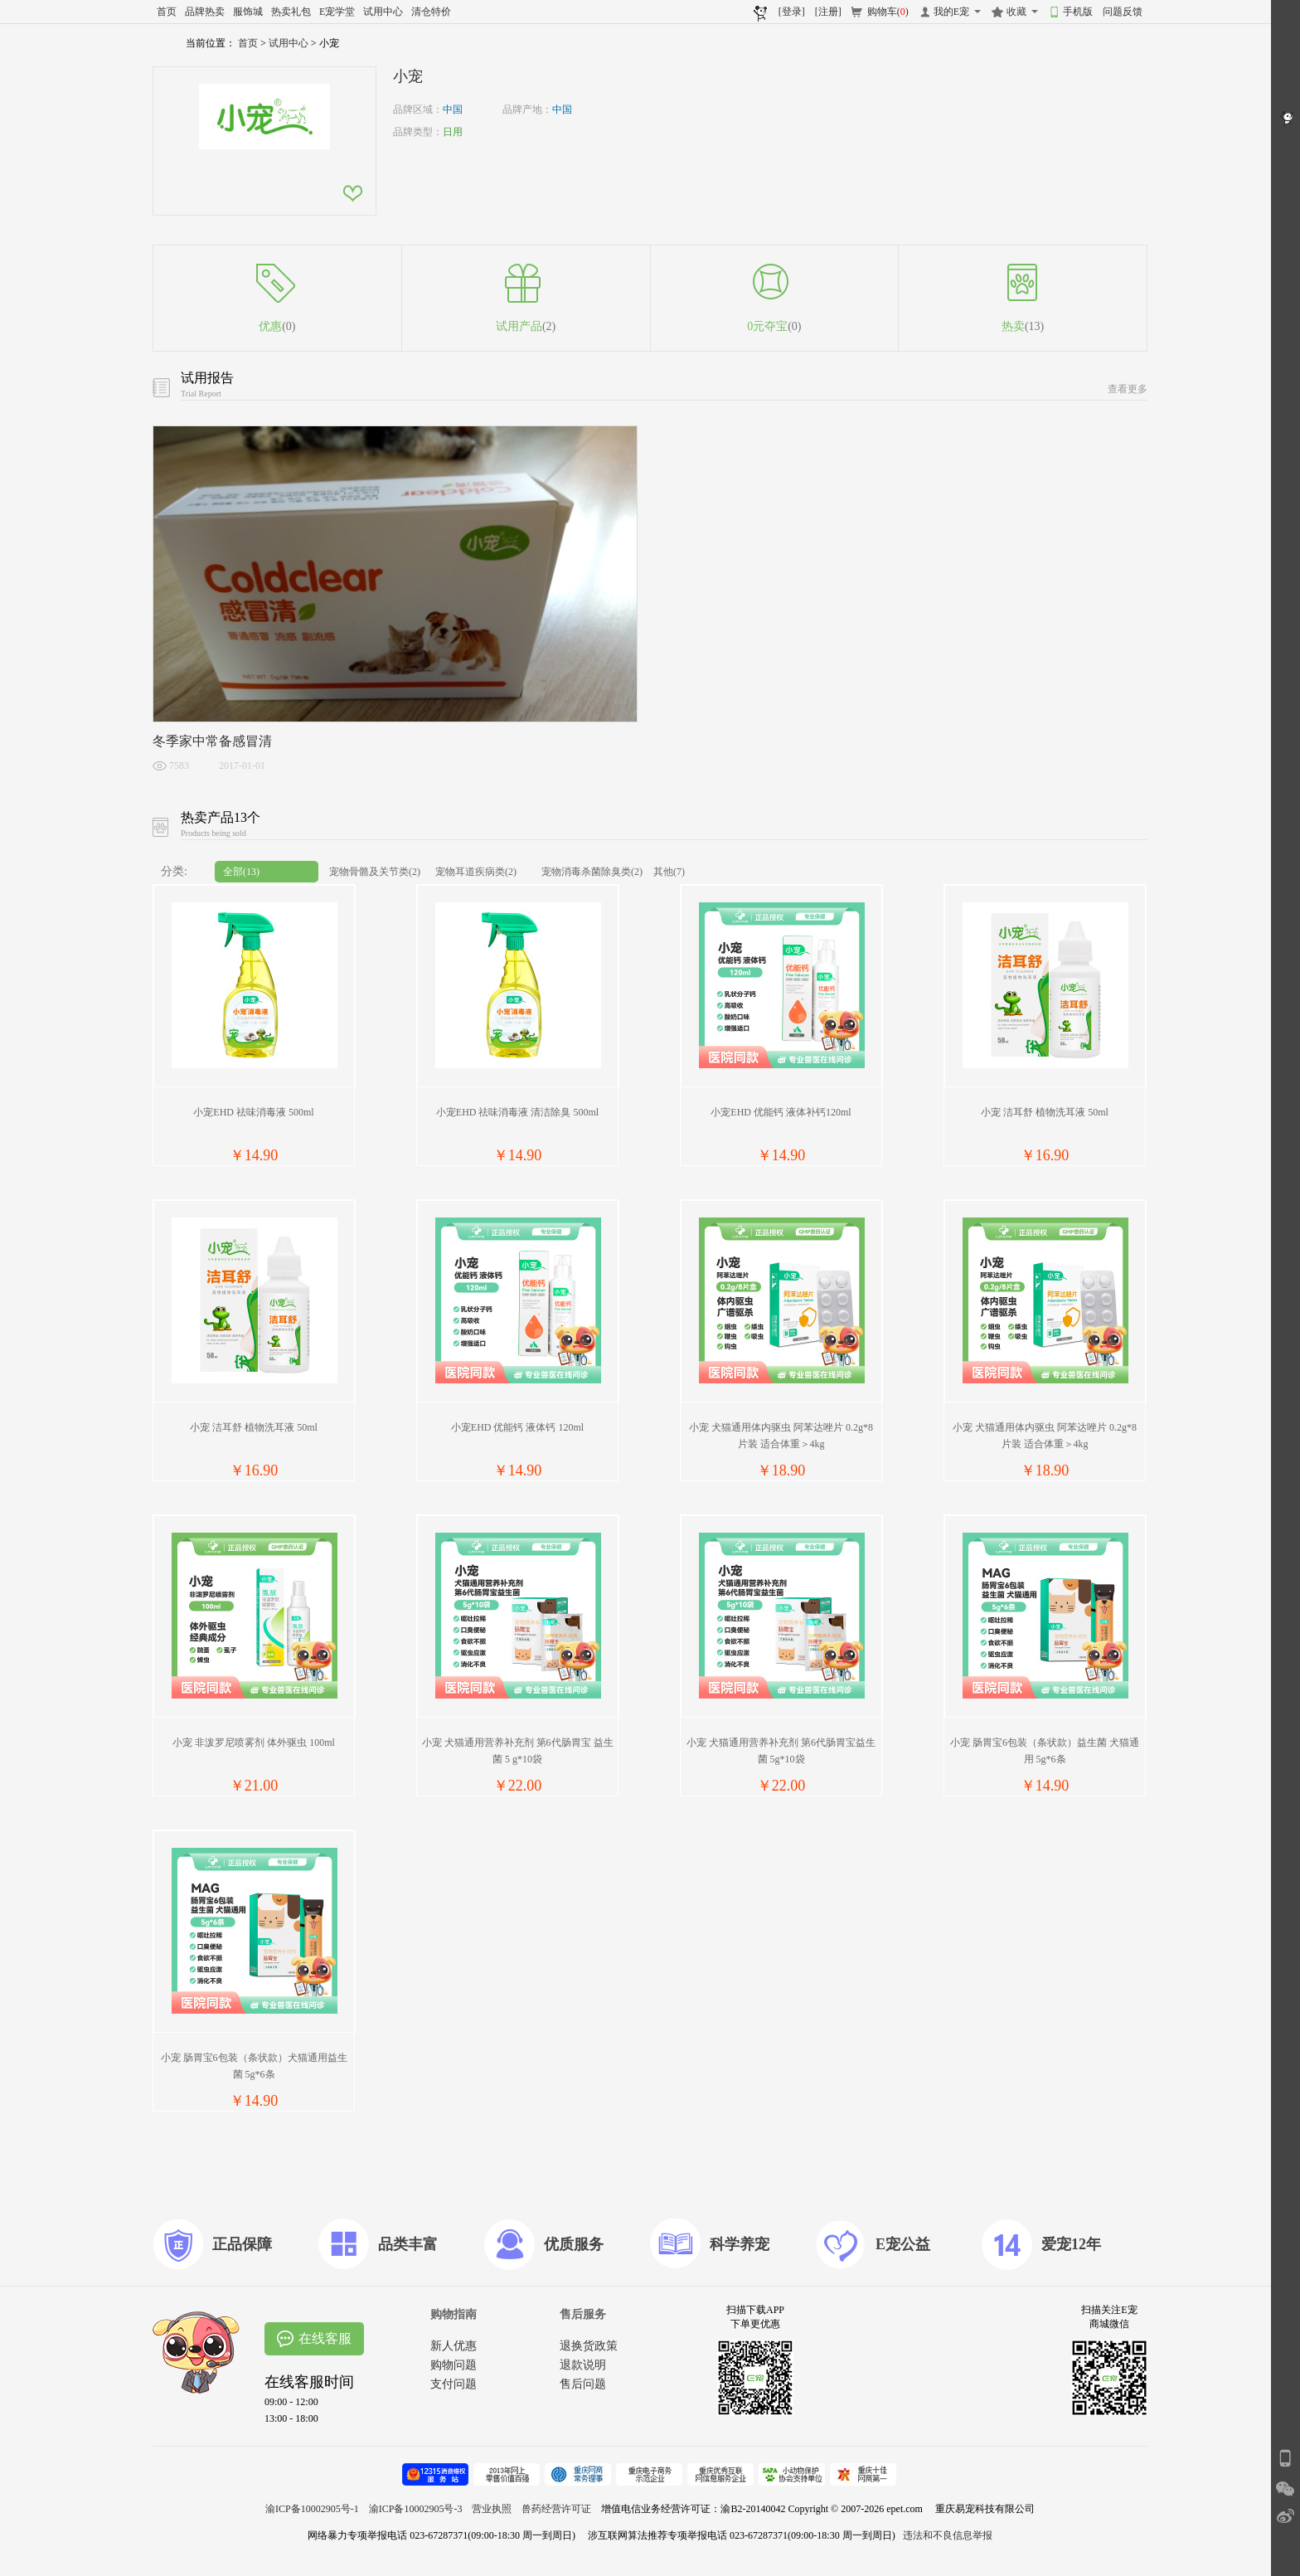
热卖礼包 (291, 11)
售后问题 (583, 2384)
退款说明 (583, 2365)
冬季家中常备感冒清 (212, 741)
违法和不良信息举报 (947, 2535)
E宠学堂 (337, 11)
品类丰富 (408, 2244)
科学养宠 (739, 2244)
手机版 (1078, 11)
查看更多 (1127, 389)
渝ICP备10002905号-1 (312, 2509)
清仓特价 (431, 11)
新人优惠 (453, 2346)
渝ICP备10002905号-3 (416, 2509)
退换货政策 (589, 2346)
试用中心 (383, 11)
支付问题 (453, 2384)
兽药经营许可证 (556, 2509)
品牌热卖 (205, 11)
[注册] (828, 11)
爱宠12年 (1071, 2244)
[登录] (792, 11)
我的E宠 (951, 11)
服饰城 (248, 11)
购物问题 (453, 2365)
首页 (167, 11)
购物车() (888, 11)
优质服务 (574, 2244)
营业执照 (492, 2509)
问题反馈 (1122, 11)
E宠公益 (903, 2244)
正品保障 (242, 2244)
